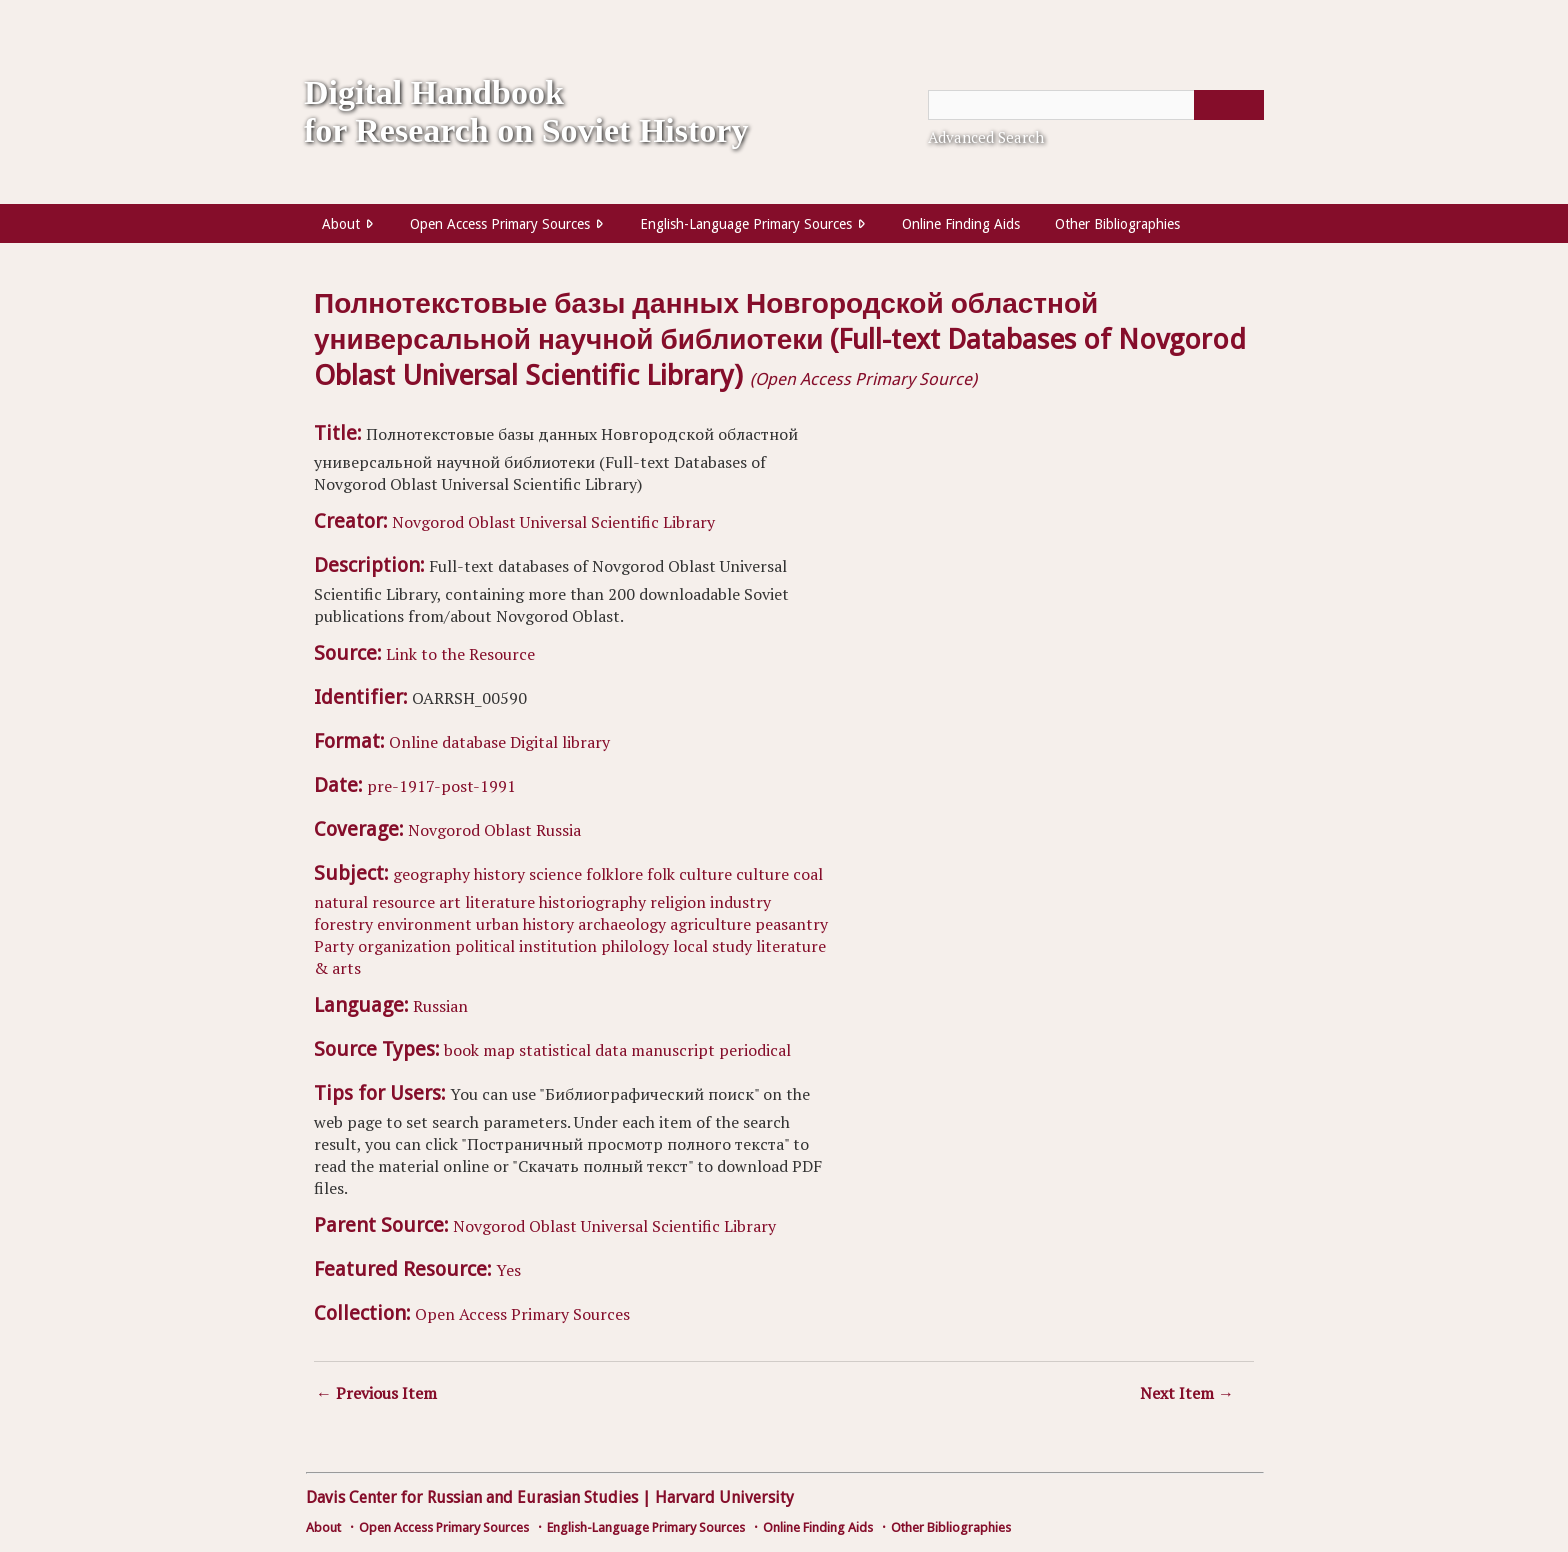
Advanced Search (986, 137)
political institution (526, 946)
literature (500, 902)
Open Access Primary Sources (500, 224)
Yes (508, 1270)
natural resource (374, 902)
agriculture (710, 924)
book (461, 1050)
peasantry (791, 924)
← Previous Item (376, 1393)
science (555, 874)
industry (740, 902)
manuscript (673, 1050)
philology (635, 946)
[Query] (1096, 105)
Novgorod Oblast (470, 830)
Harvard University (724, 1497)
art (450, 902)
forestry (343, 924)
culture (762, 874)
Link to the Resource (460, 654)
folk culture (689, 874)
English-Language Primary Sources (746, 224)
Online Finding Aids (961, 224)
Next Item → (1187, 1393)
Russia (558, 830)
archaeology (622, 924)
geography (431, 874)
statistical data (573, 1050)
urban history (525, 924)
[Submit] (1229, 105)
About (341, 224)
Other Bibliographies (1117, 224)
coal (808, 874)
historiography (592, 902)
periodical (755, 1050)
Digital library (560, 742)
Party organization (382, 946)
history (499, 874)
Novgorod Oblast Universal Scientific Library (553, 522)
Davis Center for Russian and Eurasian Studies (472, 1497)
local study (712, 946)
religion (678, 902)
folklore (614, 874)
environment (424, 924)
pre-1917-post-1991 (441, 786)
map (499, 1050)
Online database (447, 742)
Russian (440, 1006)
